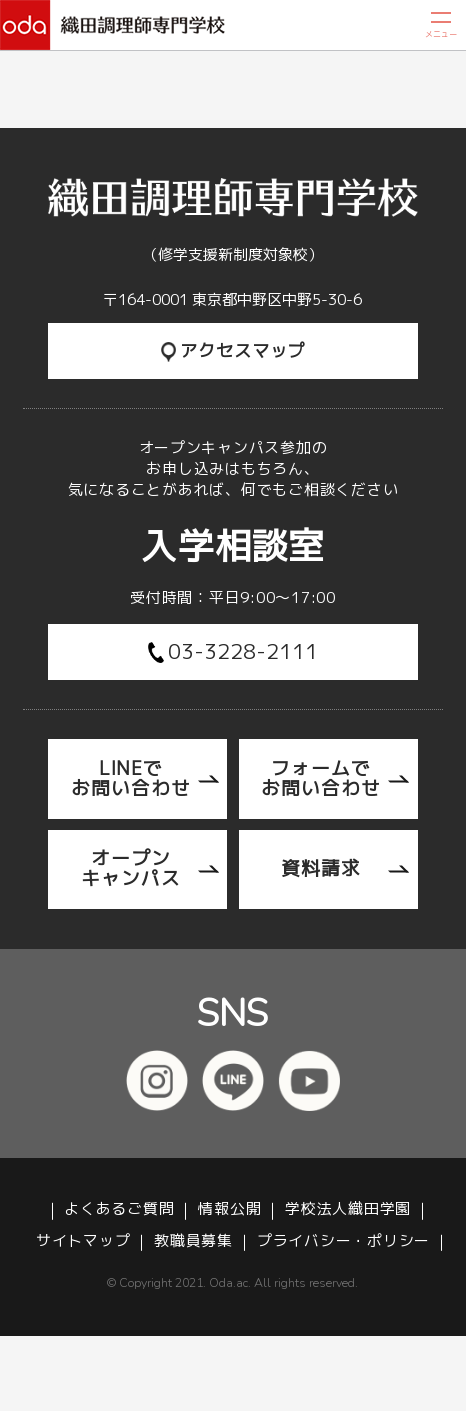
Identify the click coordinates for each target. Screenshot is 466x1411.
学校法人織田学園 (348, 1209)
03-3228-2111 (233, 651)
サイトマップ (83, 1241)
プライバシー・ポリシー (343, 1241)
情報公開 (229, 1209)
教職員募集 (193, 1241)
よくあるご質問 (119, 1209)
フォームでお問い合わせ (321, 778)
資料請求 (321, 868)
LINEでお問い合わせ (131, 778)
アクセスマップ (233, 350)
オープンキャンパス (131, 868)
